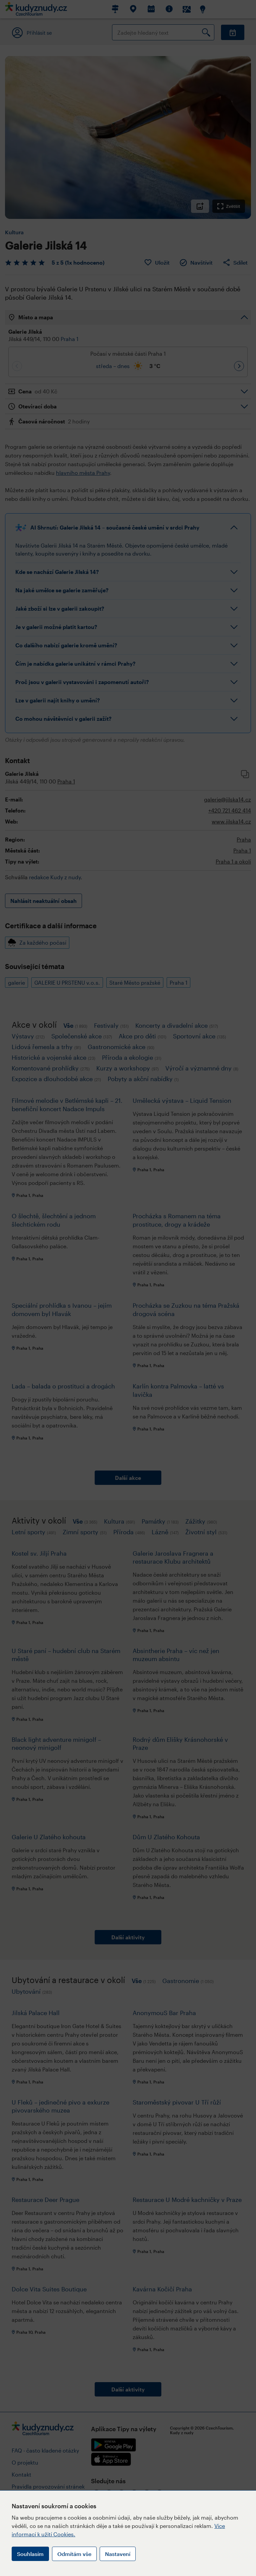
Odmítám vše (74, 2554)
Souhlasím (30, 2554)
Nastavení (117, 2554)
